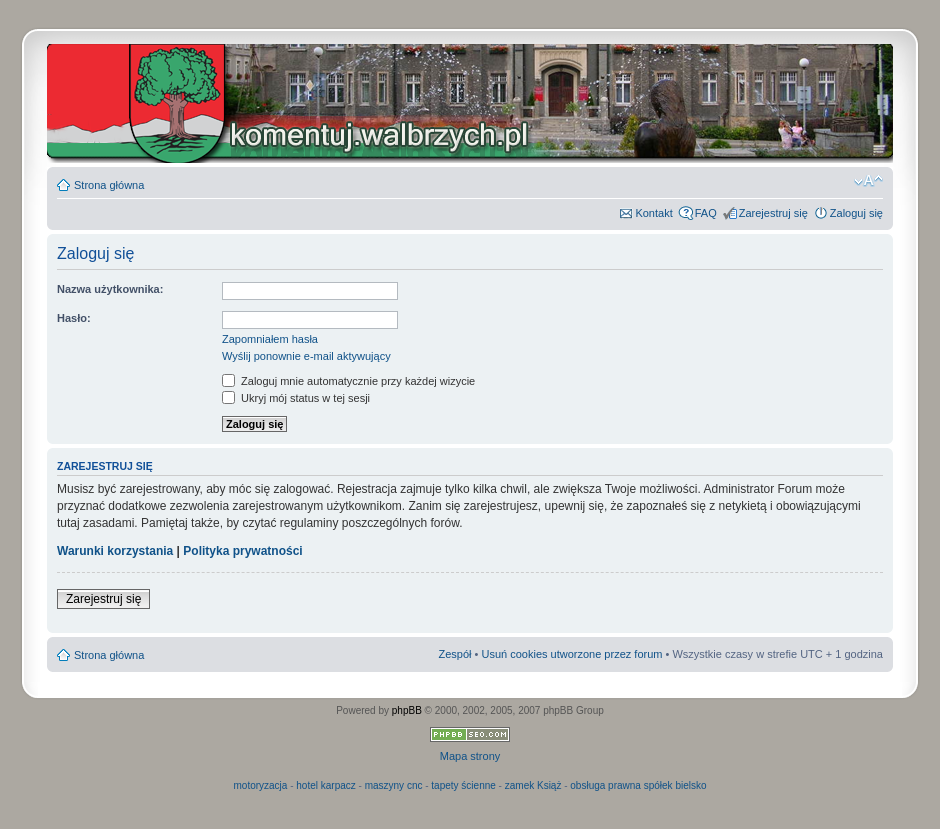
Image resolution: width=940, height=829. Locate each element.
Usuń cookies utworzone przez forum (571, 654)
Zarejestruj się (773, 213)
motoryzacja (260, 785)
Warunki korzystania (115, 551)
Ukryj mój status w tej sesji (296, 398)
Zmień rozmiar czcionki (868, 181)
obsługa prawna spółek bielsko (638, 785)
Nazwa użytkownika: (110, 289)
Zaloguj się (856, 213)
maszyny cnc (394, 785)
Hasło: (74, 318)
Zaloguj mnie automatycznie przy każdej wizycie (348, 381)
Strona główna (109, 185)
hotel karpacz (325, 785)
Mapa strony (470, 756)
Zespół (454, 654)
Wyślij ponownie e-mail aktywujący (306, 356)
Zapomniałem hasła (270, 339)
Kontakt (653, 213)
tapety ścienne (463, 785)
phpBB (407, 710)
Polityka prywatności (242, 551)
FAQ (706, 213)
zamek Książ (533, 785)
